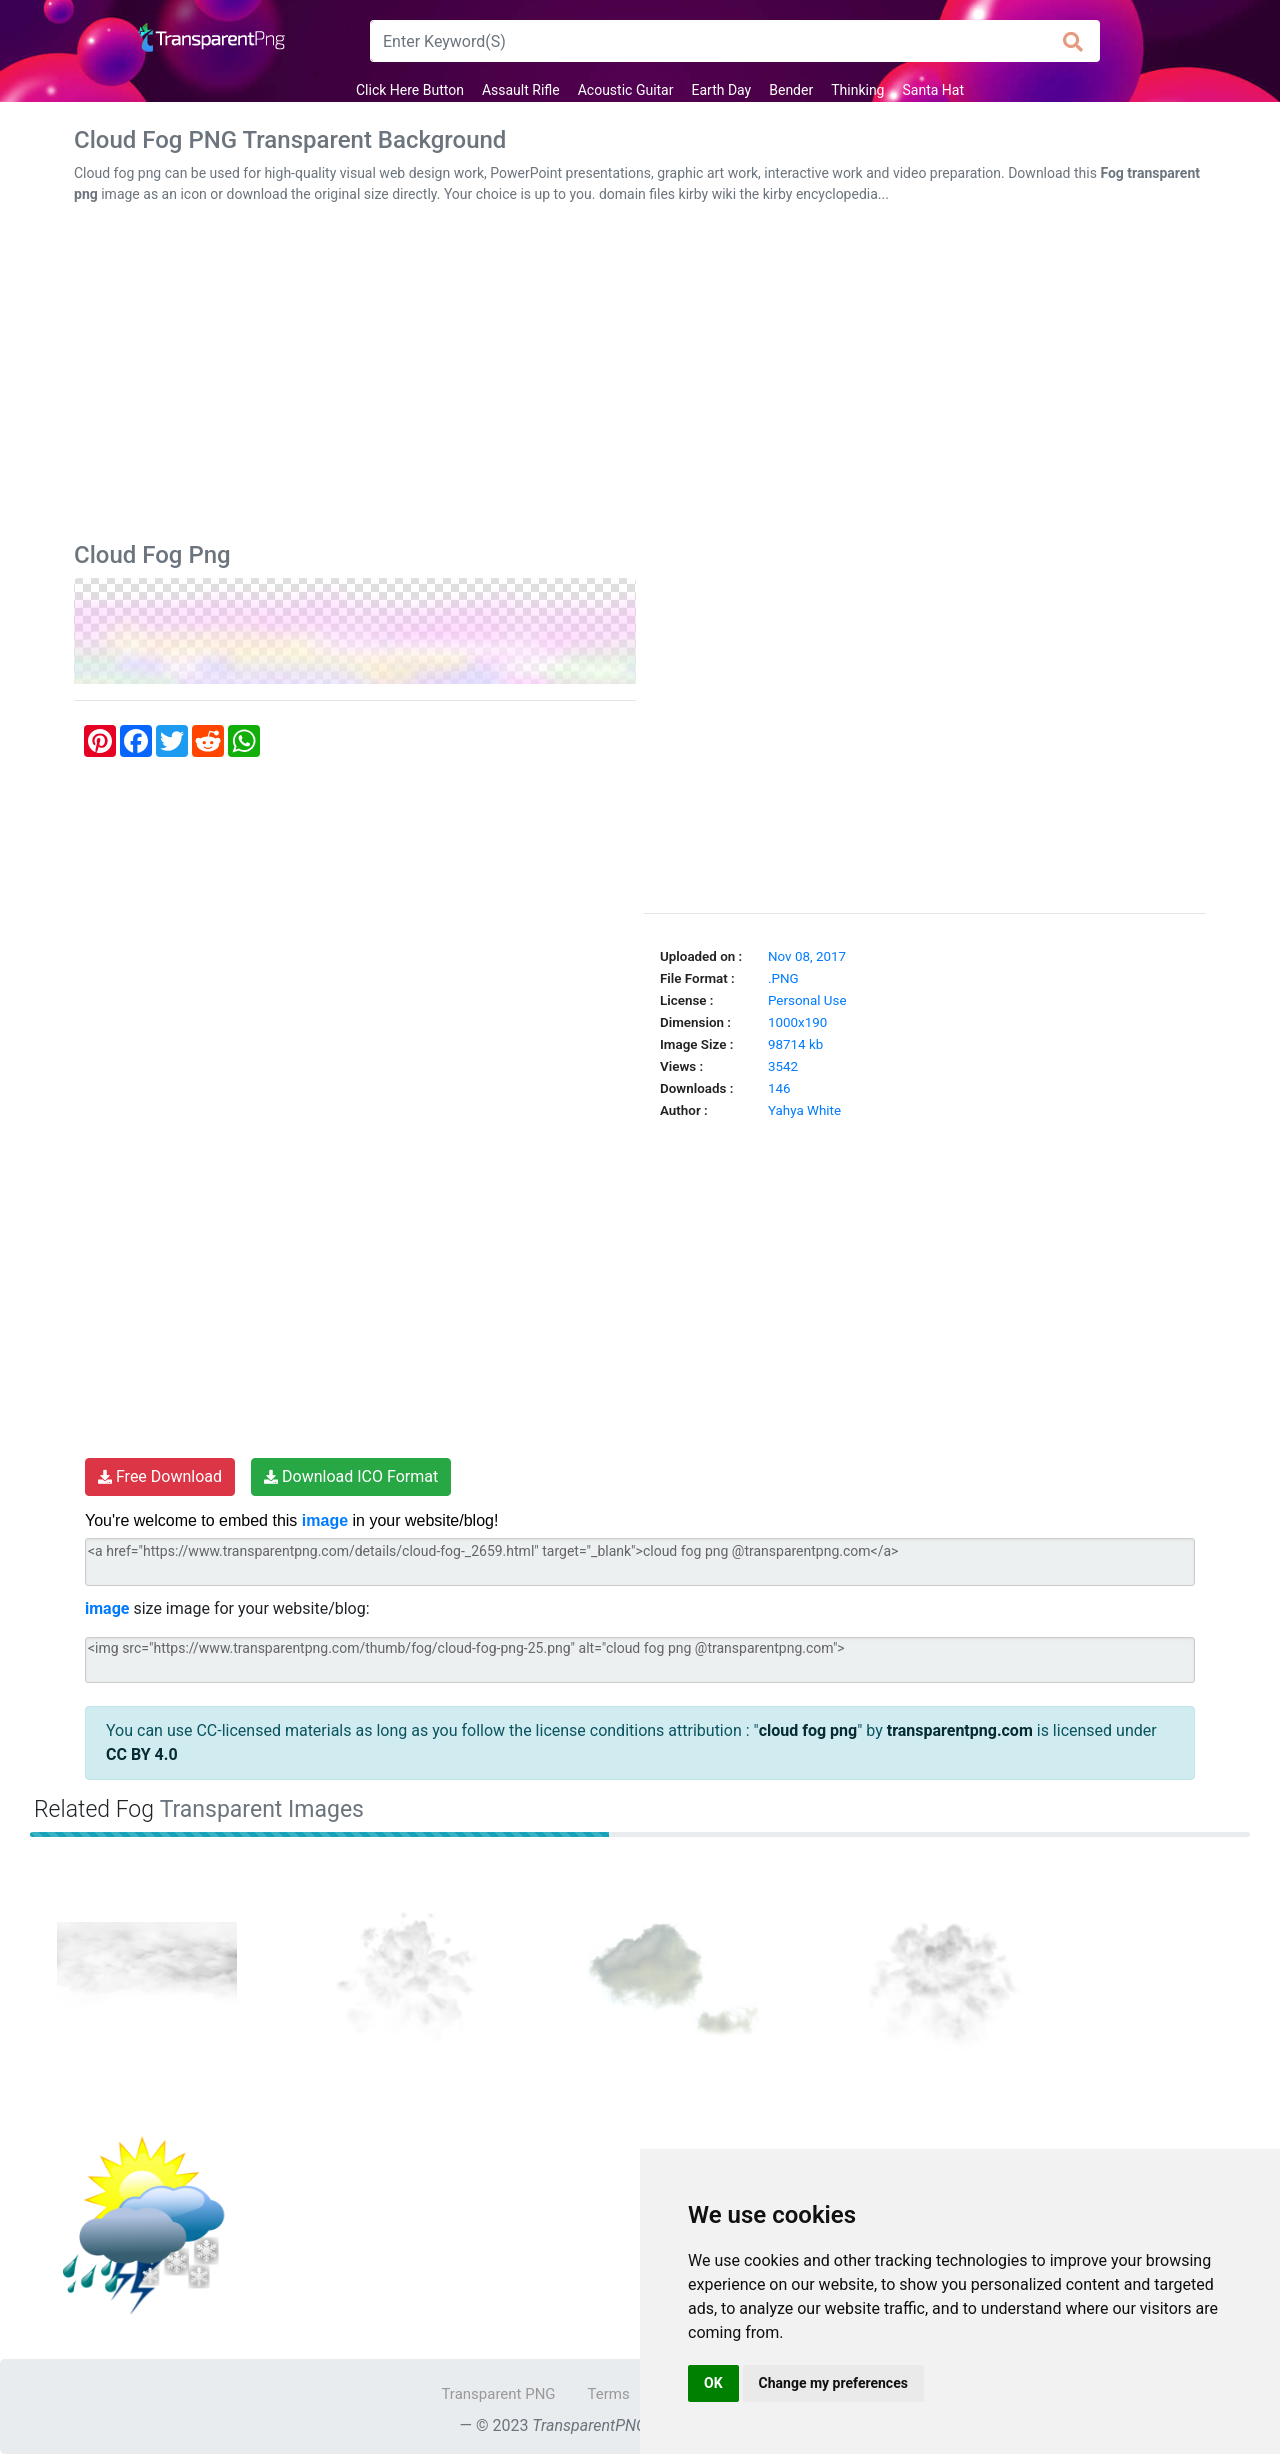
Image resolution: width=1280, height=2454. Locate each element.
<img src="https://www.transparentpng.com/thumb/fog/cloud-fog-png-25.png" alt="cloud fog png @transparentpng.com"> (640, 1660)
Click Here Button (410, 90)
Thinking (857, 90)
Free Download (160, 1476)
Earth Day (721, 90)
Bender (791, 90)
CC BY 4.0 (142, 1754)
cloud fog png (808, 1730)
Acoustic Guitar (626, 90)
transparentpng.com (960, 1730)
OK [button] (713, 2383)
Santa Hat (933, 90)
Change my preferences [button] (833, 2383)
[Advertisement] (640, 377)
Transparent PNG (498, 2394)
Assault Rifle (521, 90)
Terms (609, 2394)
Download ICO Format (351, 1476)
